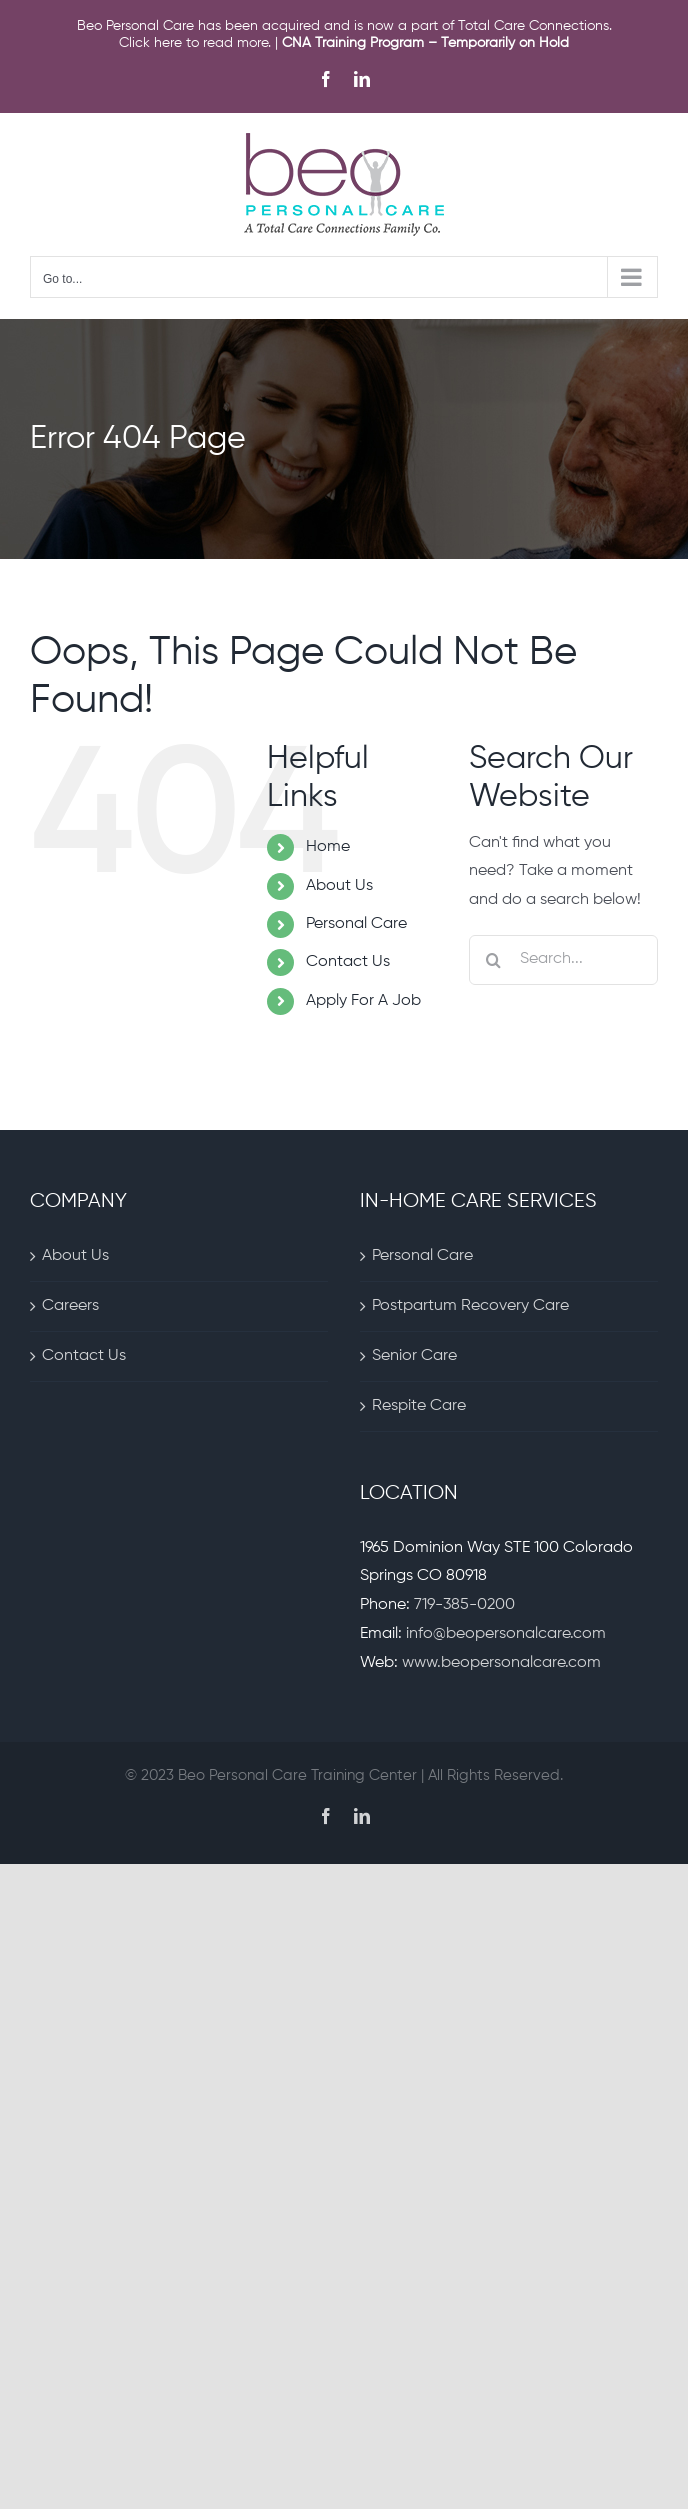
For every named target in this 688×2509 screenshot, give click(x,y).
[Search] (494, 960)
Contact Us (348, 962)
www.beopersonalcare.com (501, 1663)
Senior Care (414, 1356)
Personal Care (356, 924)
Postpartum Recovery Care (470, 1306)
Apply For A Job (363, 1001)
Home (328, 847)
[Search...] (563, 960)
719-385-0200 (464, 1605)
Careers (70, 1306)
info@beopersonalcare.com (506, 1634)
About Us (339, 886)
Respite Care (419, 1406)
